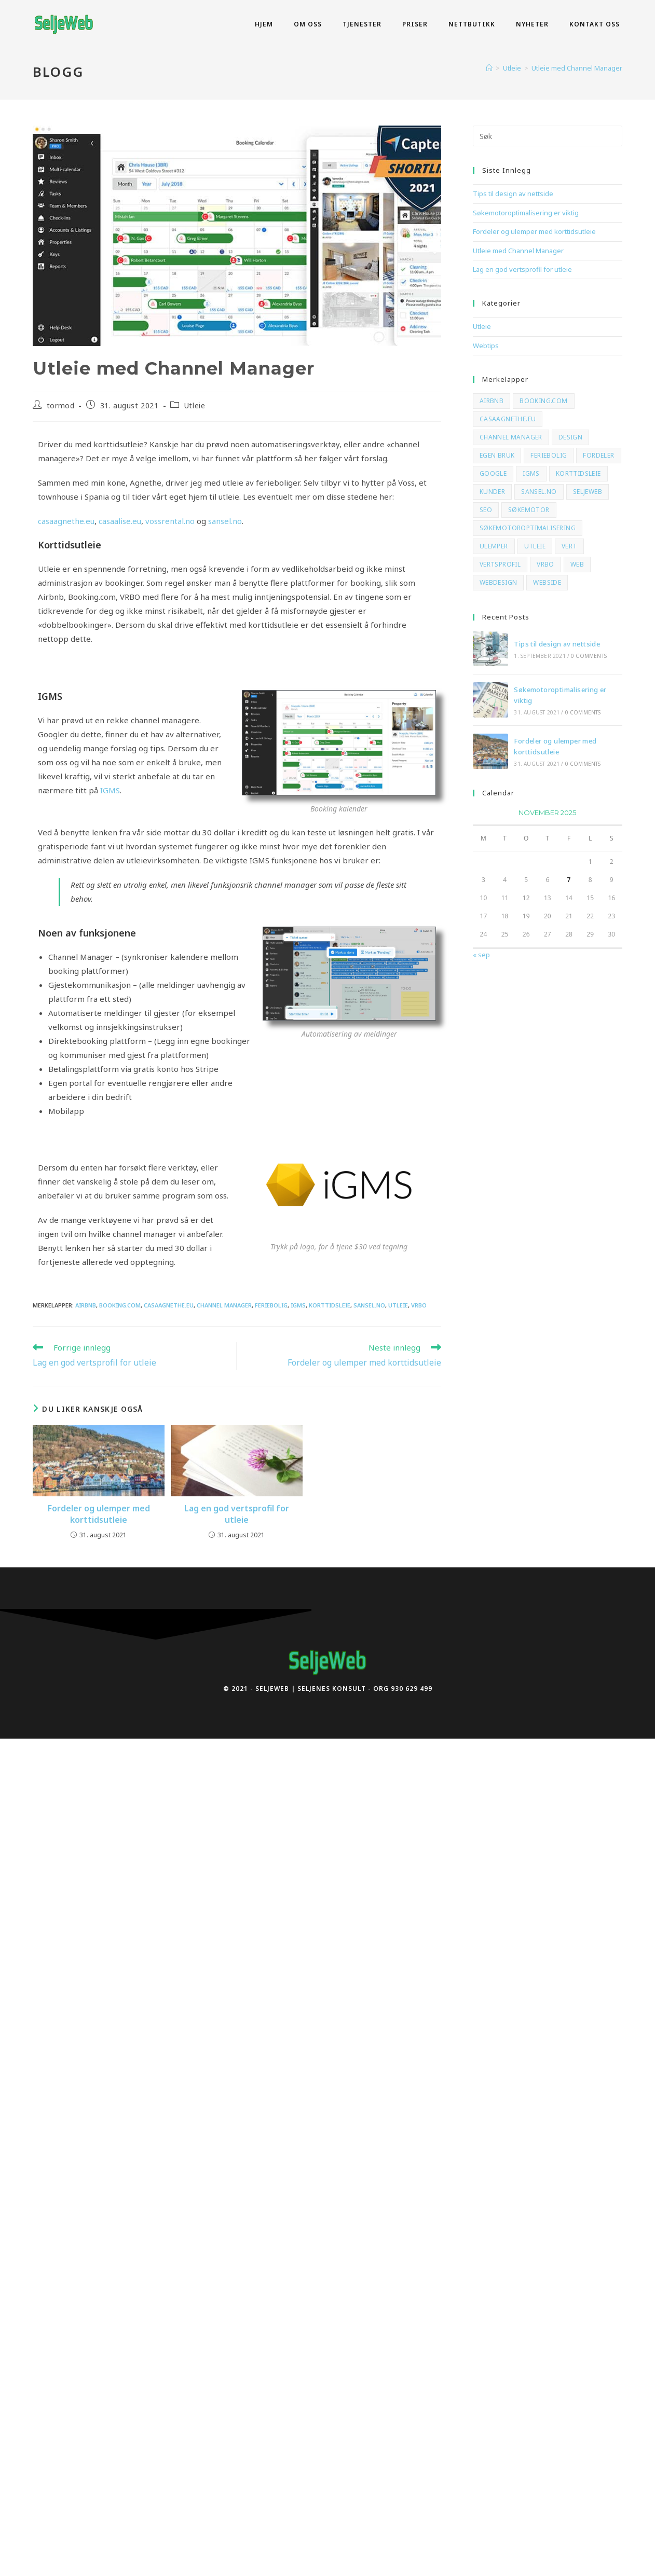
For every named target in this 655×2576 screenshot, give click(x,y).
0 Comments (589, 655)
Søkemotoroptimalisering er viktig (526, 212)
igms (298, 1305)
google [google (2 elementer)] (493, 473)
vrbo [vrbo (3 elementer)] (545, 564)
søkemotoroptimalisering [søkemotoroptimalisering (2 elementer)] (528, 528)
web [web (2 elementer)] (577, 564)
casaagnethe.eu (66, 521)
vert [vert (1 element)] (569, 546)
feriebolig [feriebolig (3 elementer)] (548, 455)
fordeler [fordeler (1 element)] (598, 455)
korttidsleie (329, 1305)
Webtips (486, 345)
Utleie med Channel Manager (576, 68)
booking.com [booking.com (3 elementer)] (543, 400)
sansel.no (225, 521)
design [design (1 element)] (570, 437)
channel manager (224, 1305)
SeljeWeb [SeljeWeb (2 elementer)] (587, 491)
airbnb (85, 1305)
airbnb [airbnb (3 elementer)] (491, 400)
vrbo (419, 1305)
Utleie (195, 405)
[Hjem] (489, 68)
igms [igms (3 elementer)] (531, 473)
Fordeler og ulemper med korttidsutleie (99, 1514)
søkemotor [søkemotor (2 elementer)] (529, 509)
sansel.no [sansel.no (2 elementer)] (539, 491)
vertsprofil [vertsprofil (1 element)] (500, 564)
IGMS (110, 790)
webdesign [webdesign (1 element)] (498, 582)
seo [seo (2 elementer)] (486, 509)
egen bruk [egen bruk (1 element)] (497, 455)
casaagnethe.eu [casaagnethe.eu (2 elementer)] (508, 419)
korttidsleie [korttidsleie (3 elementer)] (578, 473)
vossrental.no (170, 521)
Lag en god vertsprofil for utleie (236, 1514)
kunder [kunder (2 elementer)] (492, 491)
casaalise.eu (120, 521)
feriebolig (271, 1305)
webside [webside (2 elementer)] (547, 582)
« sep (481, 954)
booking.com (120, 1305)
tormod (61, 405)
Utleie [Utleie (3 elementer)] (534, 546)
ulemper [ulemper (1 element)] (494, 546)
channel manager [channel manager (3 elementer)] (511, 437)
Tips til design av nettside (513, 193)
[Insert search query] (547, 136)
